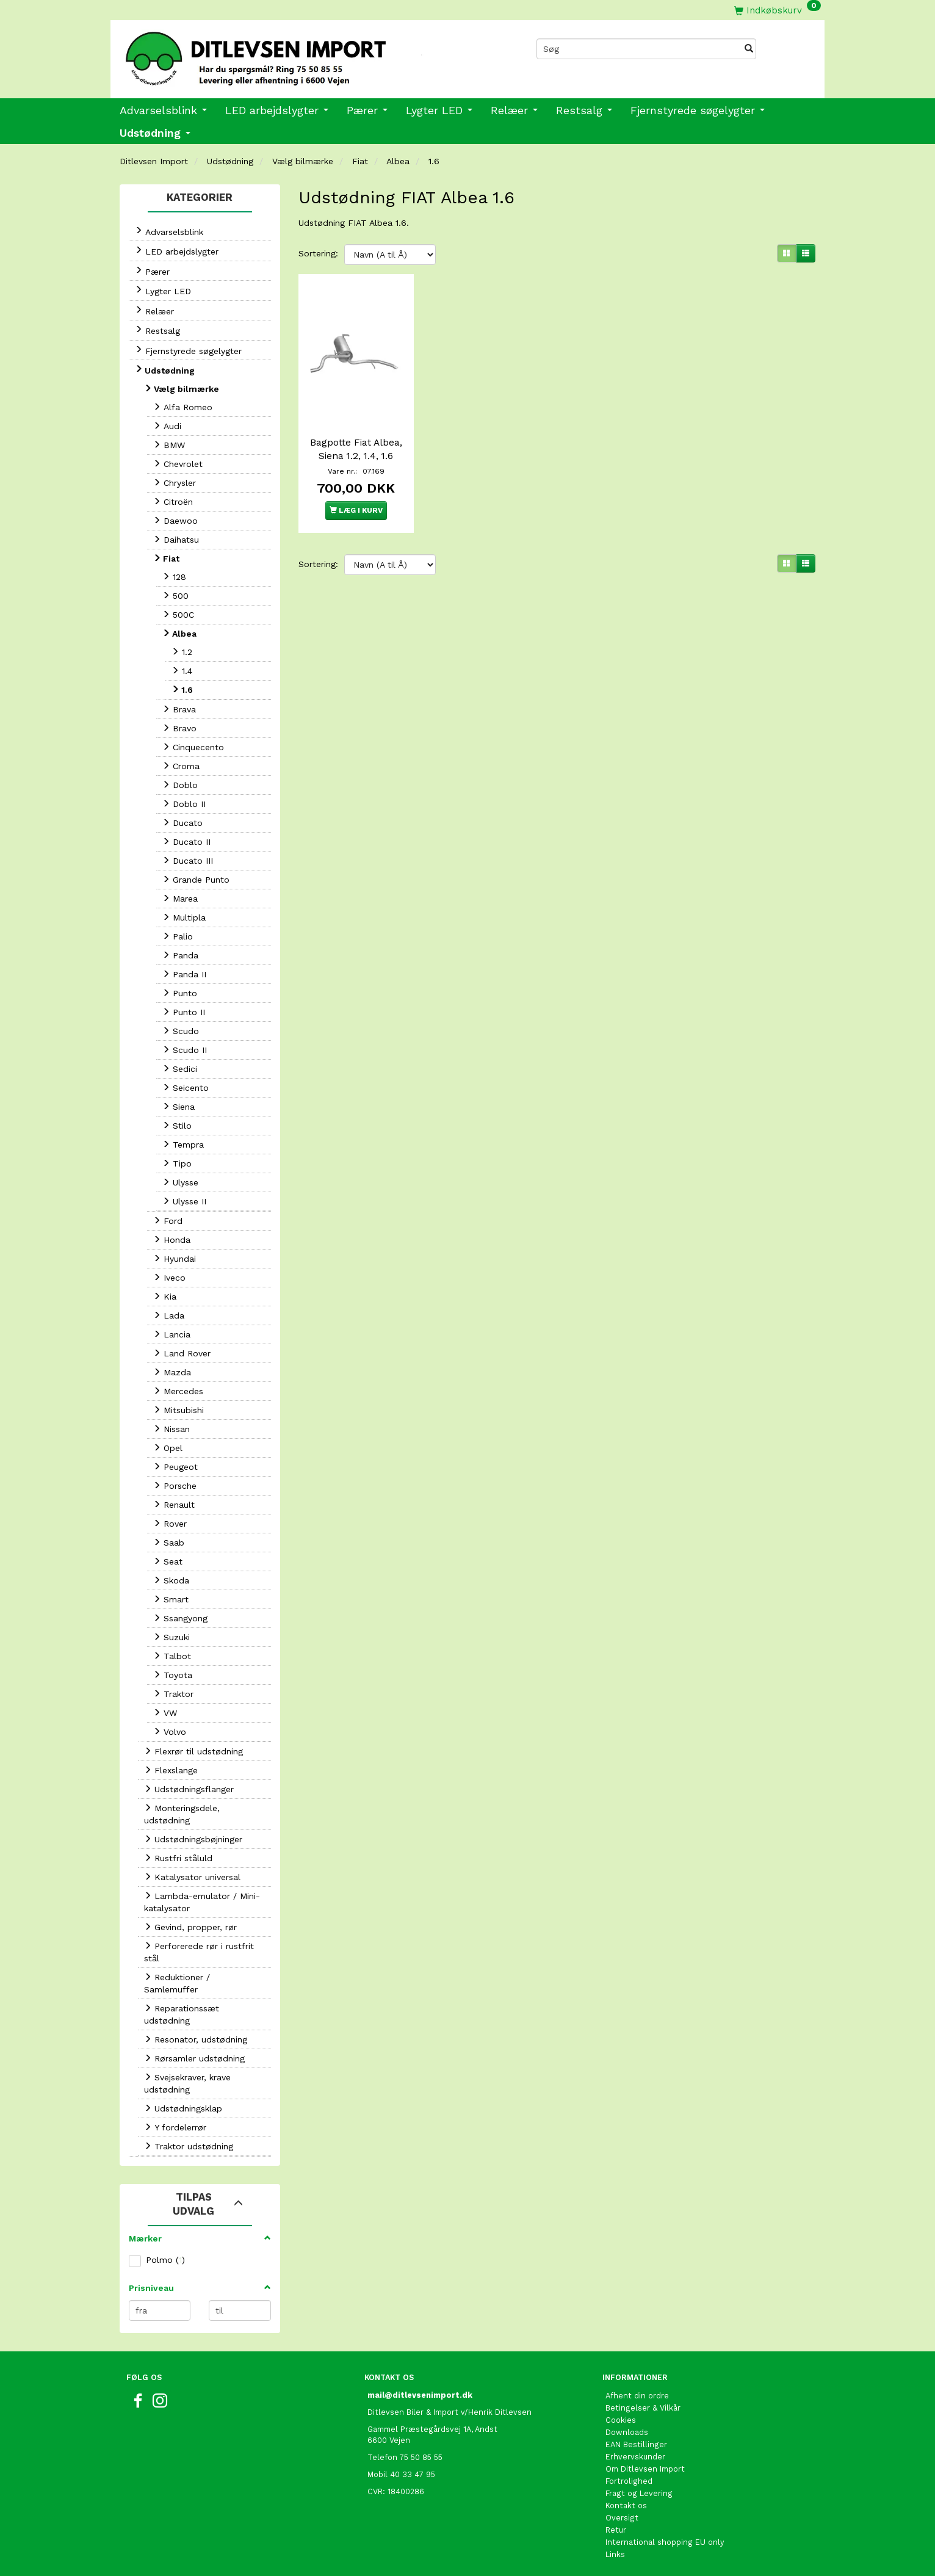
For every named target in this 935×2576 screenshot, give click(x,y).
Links (615, 2554)
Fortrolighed (628, 2481)
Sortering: (318, 253)
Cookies (620, 2420)
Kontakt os (626, 2505)
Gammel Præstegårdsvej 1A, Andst (432, 2429)
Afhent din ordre (637, 2395)
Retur (615, 2529)
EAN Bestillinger (636, 2444)
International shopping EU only (664, 2542)
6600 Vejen (388, 2440)
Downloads (626, 2432)
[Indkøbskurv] (778, 10)
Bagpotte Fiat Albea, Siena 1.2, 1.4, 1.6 (356, 447)
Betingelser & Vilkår (642, 2407)
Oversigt (621, 2517)
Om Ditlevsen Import (645, 2468)
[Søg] (749, 49)
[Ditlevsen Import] (289, 54)
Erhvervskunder (635, 2456)
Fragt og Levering (639, 2493)
